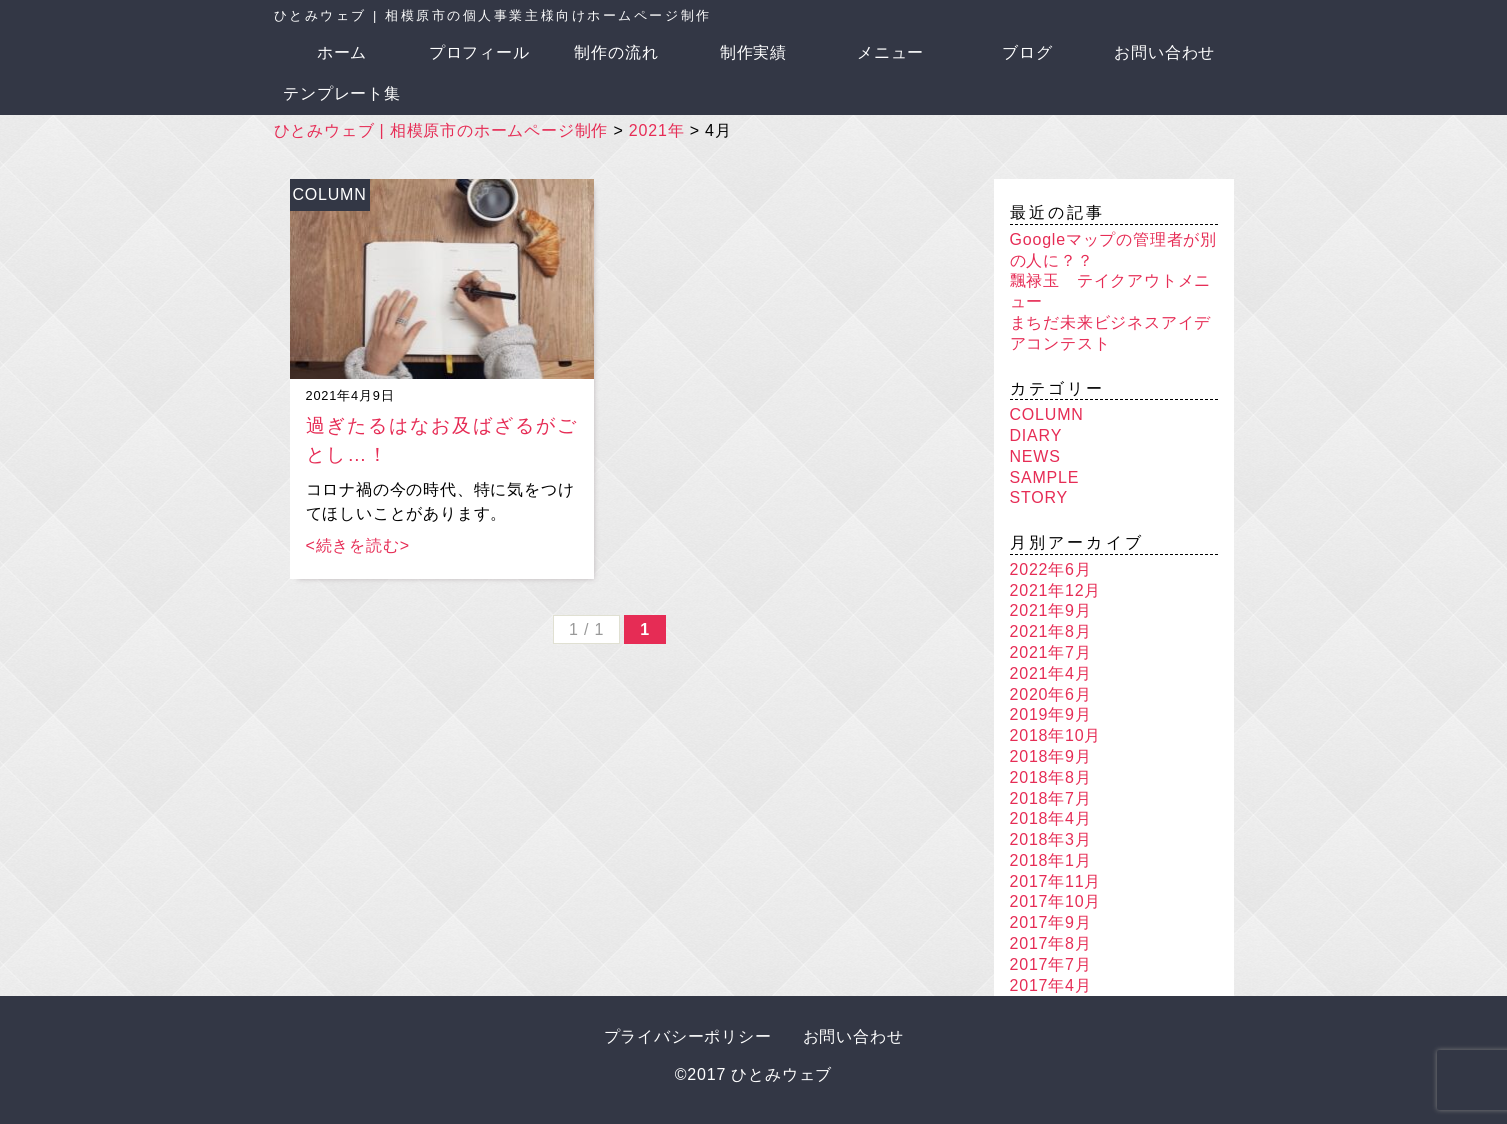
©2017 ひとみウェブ (753, 1074)
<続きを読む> (358, 545)
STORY (1039, 497)
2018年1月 (1051, 860)
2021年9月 (1051, 610)
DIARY (1036, 435)
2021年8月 (1051, 631)
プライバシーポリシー (688, 1036)
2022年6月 (1051, 569)
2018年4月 (1051, 818)
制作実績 (753, 52)
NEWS (1035, 456)
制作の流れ (616, 52)
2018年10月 (1056, 735)
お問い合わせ (1164, 52)
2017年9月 (1051, 922)
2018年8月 (1051, 777)
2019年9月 (1051, 714)
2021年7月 (1051, 652)
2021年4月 (1051, 673)
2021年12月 (1056, 590)
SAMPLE (1045, 477)
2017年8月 (1051, 943)
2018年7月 (1051, 798)
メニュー (890, 52)
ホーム (342, 52)
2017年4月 (1051, 985)
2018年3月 (1051, 839)
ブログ (1027, 52)
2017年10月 (1056, 901)
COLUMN (329, 194)
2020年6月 (1051, 694)
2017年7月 (1051, 964)
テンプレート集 (342, 93)
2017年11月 (1056, 881)
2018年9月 (1051, 756)
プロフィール (479, 52)
